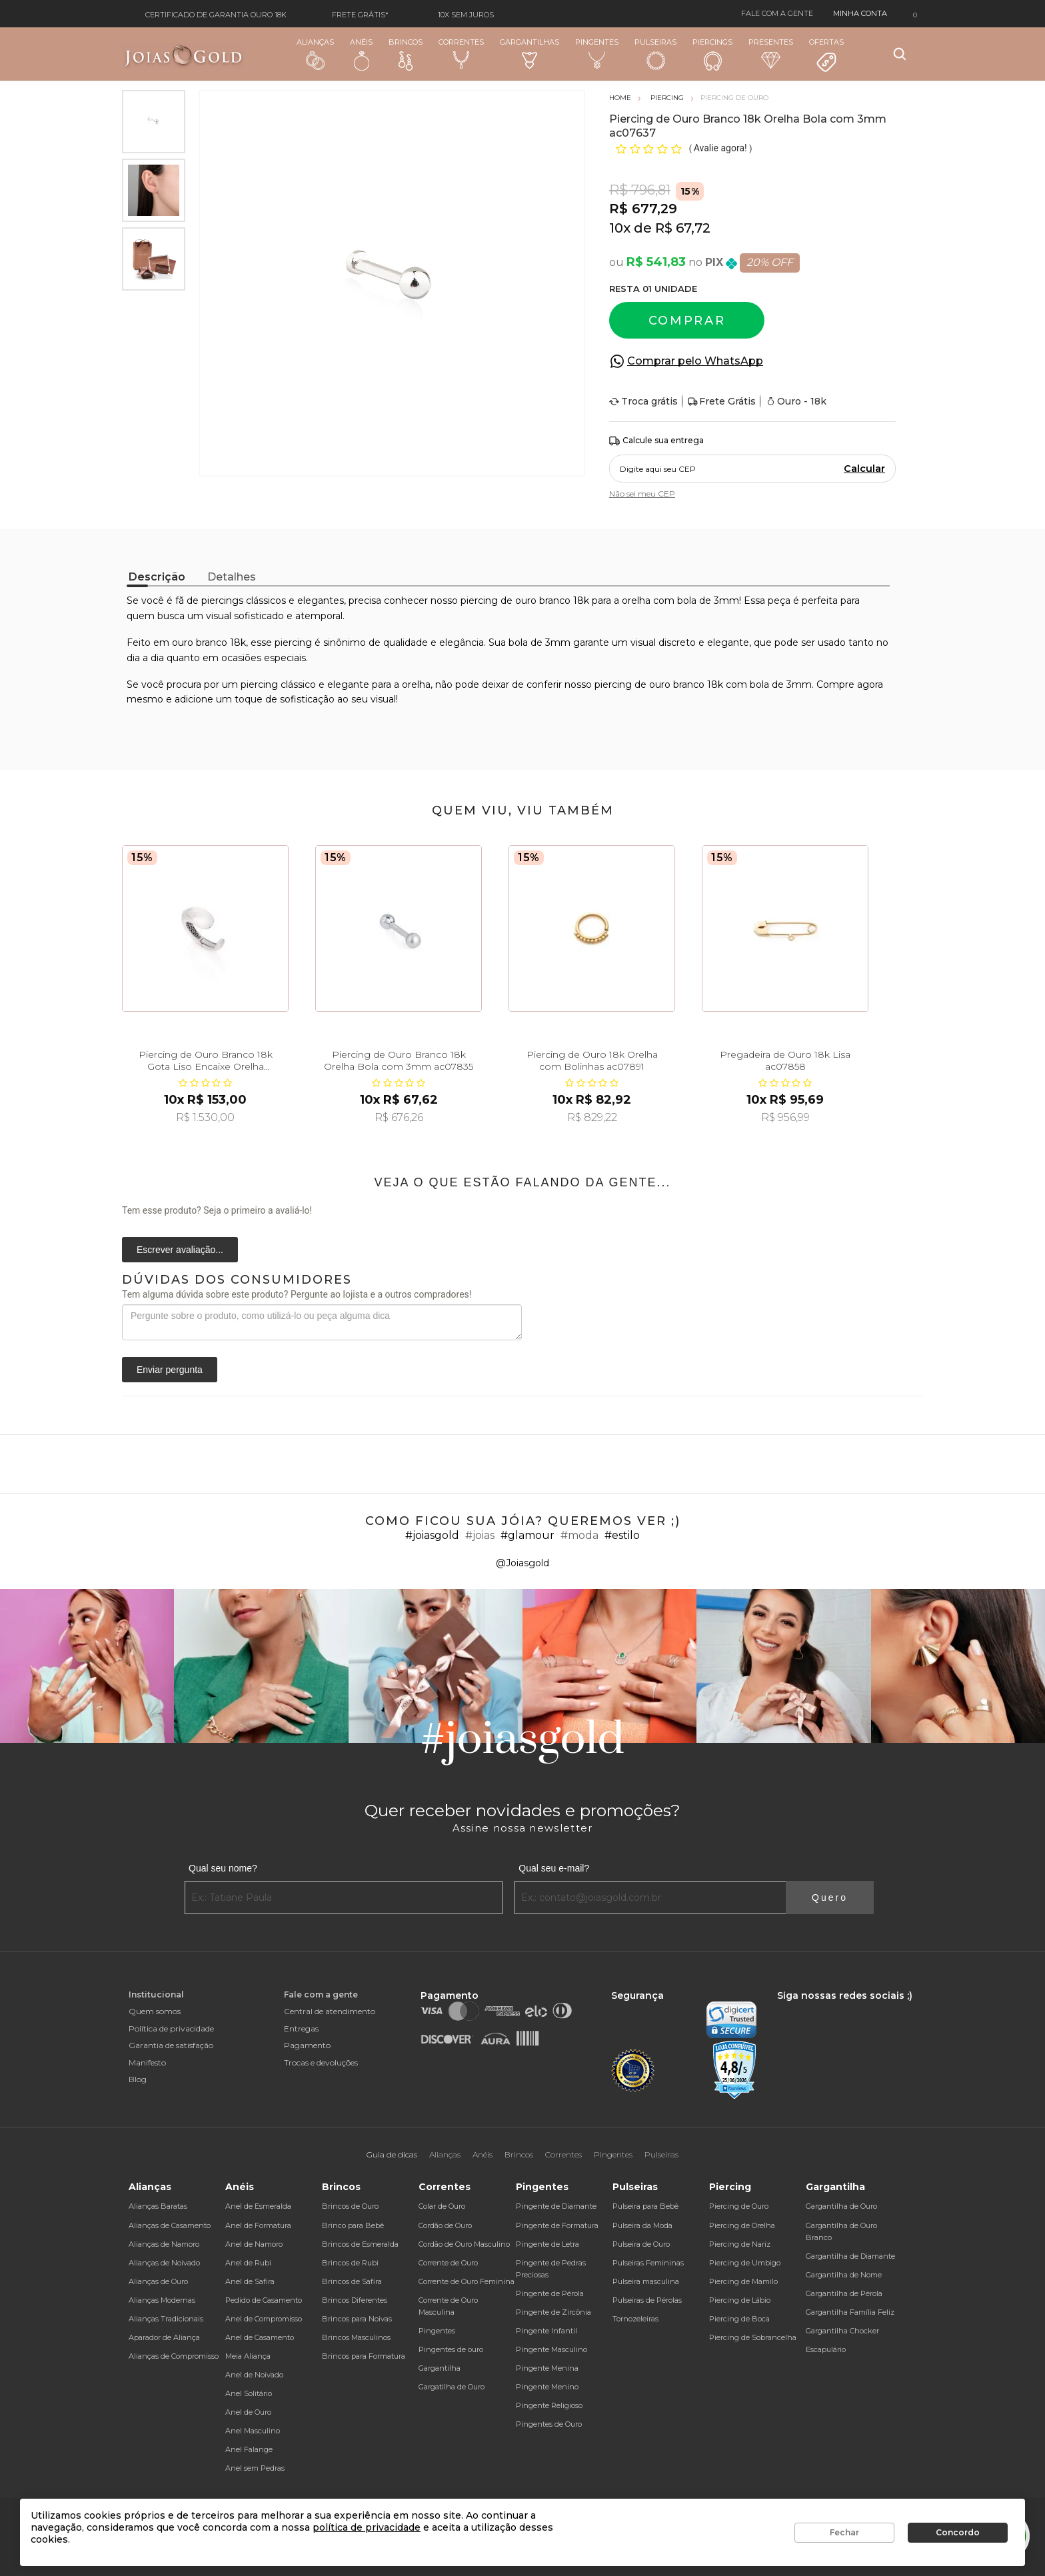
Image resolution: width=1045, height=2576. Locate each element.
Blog (138, 2079)
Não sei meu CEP (642, 494)
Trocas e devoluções (321, 2062)
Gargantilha (440, 2368)
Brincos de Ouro (350, 2206)
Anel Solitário (248, 2393)
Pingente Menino (547, 2386)
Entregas (301, 2028)
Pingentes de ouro (451, 2349)
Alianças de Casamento (170, 2225)
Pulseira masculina (645, 2281)
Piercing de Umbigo (744, 2262)
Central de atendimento (329, 2011)
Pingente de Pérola (550, 2293)
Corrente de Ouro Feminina (467, 2281)
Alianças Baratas (158, 2206)
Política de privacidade (171, 2028)
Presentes (770, 53)
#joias (480, 1535)
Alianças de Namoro (164, 2244)
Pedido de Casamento (263, 2300)
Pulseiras (655, 54)
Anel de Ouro (248, 2412)
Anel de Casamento (259, 2337)
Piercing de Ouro (738, 2206)
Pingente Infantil (546, 2330)
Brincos (406, 54)
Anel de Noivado (254, 2374)
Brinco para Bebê (353, 2225)
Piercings (712, 54)
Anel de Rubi (248, 2262)
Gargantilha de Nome (844, 2274)
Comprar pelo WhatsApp (695, 361)
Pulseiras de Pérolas (647, 2300)
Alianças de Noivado (164, 2262)
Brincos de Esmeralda (360, 2244)
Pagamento (307, 2045)
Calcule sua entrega (656, 441)
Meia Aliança (248, 2356)
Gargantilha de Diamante (850, 2256)
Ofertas (826, 55)
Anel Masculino (252, 2430)
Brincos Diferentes (354, 2300)
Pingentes (596, 53)
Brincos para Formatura (363, 2356)
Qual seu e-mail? (554, 1868)
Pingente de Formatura (557, 2225)
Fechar (844, 2532)
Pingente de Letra (547, 2244)
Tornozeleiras (635, 2318)
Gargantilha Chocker (842, 2330)
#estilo (622, 1535)
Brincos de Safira (352, 2281)
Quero (830, 1897)
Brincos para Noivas (357, 2318)
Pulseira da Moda (642, 2225)
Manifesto (147, 2062)
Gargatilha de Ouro (452, 2386)
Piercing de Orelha (742, 2225)
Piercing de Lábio (739, 2300)
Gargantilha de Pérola (844, 2293)
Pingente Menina (547, 2368)
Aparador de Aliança (164, 2337)
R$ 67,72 (682, 228)
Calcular (864, 469)
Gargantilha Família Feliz (850, 2312)
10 (619, 228)
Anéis (361, 54)
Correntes (461, 53)
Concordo (958, 2532)
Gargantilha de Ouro (841, 2206)
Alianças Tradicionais (166, 2318)
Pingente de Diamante (556, 2206)
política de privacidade (367, 2527)
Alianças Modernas (162, 2300)
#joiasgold (432, 1535)
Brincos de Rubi (350, 2262)
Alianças (315, 53)
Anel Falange (249, 2449)
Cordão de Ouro (445, 2225)
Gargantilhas (529, 53)
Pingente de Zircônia (553, 2312)
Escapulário (826, 2349)
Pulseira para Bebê (645, 2206)
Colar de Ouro (442, 2206)
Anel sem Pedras (255, 2468)
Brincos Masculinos (356, 2337)
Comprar (687, 320)
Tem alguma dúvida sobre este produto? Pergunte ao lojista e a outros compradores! (296, 1294)
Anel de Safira (250, 2281)
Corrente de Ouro (448, 2262)
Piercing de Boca (739, 2318)
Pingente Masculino (551, 2349)
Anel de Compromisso (263, 2318)
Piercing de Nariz (739, 2244)
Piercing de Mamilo (743, 2281)
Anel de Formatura (258, 2225)
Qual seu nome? (223, 1868)
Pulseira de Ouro (641, 2244)
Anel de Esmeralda (258, 2206)
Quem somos (155, 2011)
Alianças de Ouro (158, 2281)
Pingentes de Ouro (549, 2424)
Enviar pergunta (170, 1369)
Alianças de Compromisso (174, 2356)
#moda (579, 1535)
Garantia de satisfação (171, 2045)
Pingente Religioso (549, 2405)
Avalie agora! (721, 148)
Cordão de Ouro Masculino (464, 2244)
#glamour (527, 1535)
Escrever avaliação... (180, 1249)
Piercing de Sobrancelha (752, 2337)
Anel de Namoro (254, 2244)
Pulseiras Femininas (648, 2262)
